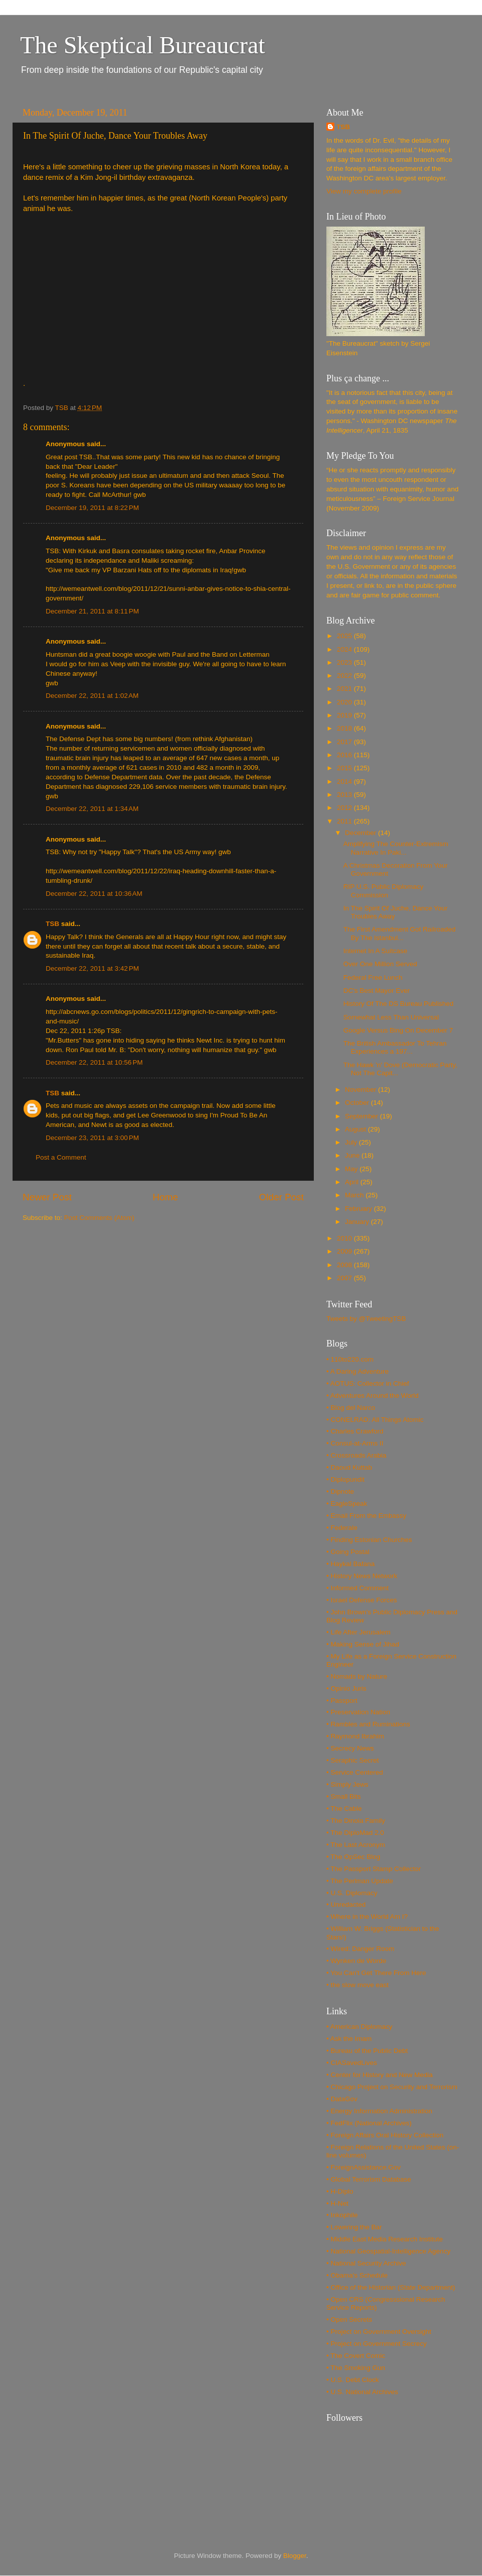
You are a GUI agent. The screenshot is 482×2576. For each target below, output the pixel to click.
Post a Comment (61, 1157)
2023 (345, 662)
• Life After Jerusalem (358, 1632)
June (353, 1155)
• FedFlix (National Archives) (369, 2123)
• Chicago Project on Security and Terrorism (391, 2087)
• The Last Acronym (355, 1844)
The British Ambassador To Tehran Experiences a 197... (395, 1047)
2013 (345, 794)
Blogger (294, 2555)
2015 (345, 768)
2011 (345, 821)
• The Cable (344, 1808)
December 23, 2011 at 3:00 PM (92, 1138)
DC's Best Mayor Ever (376, 990)
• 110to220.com (350, 1359)
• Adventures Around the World (372, 1395)
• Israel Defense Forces (361, 1600)
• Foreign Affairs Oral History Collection (384, 2135)
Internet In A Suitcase (375, 951)
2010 (345, 1238)
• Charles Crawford (355, 1431)
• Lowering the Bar (354, 2227)
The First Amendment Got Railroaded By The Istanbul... (399, 933)
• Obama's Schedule (357, 2275)
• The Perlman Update (359, 1881)
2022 (345, 675)
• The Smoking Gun (355, 2368)
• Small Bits (343, 1796)
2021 (345, 688)
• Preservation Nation (358, 1712)
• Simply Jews (347, 1784)
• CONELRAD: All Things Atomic (375, 1419)
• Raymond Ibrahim (355, 1736)
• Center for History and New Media (379, 2075)
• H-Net (337, 2203)
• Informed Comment (357, 1588)
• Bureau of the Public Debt (367, 2050)
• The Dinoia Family (355, 1820)
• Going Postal (348, 1552)
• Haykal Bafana (350, 1564)
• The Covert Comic (355, 2355)
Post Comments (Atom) (99, 1217)
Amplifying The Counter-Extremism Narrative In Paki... (395, 848)
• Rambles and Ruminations (368, 1724)
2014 (345, 781)
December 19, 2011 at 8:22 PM (92, 507)
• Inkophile (342, 2215)
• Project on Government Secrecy (376, 2343)
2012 (345, 807)
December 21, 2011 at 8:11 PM (92, 611)
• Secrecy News (350, 1748)
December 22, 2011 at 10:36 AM (94, 893)
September (362, 1116)
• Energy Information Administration (379, 2111)
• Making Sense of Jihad (362, 1644)
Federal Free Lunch (373, 977)
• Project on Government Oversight (378, 2331)
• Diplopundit (345, 1479)
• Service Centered (354, 1772)
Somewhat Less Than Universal (391, 1017)
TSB (52, 924)
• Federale (341, 1527)
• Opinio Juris (346, 1688)
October (358, 1102)
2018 (345, 728)
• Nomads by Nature (356, 1676)
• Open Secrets (349, 2319)
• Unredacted (346, 1904)
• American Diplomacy (359, 2026)
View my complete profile (364, 191)
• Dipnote (340, 1491)
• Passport (341, 1700)
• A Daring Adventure (357, 1371)
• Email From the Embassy (366, 1515)
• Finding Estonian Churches (369, 1539)
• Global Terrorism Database (368, 2179)
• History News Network (361, 1576)
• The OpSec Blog (353, 1857)
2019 (345, 715)
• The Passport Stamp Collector (373, 1869)
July (352, 1142)
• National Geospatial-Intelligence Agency (388, 2251)
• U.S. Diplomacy (352, 1893)
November (361, 1089)
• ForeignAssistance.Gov (363, 2167)
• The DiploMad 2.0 (355, 1832)
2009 (345, 1251)
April (352, 1182)
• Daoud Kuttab (349, 1467)
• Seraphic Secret (352, 1760)
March (355, 1195)
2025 (345, 636)
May (352, 1169)
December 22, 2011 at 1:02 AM (92, 695)
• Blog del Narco (350, 1407)
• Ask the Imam (349, 2038)
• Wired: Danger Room (360, 1948)
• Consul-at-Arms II (355, 1443)
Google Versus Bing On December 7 (398, 1030)
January (358, 1221)
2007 (345, 1278)
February (359, 1208)
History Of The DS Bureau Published (398, 1003)
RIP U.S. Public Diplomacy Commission (383, 890)
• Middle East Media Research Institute (384, 2239)
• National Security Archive (366, 2263)
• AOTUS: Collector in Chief (367, 1383)
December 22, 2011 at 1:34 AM (92, 808)
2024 (345, 649)
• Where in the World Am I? (367, 1916)
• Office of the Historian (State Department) (390, 2287)
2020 (345, 702)
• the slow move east (357, 1985)
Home (165, 1197)
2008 (345, 1265)
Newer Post (47, 1197)
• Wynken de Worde (356, 1961)
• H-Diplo (339, 2191)
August (356, 1129)
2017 (345, 742)
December (361, 833)
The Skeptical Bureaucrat (142, 45)
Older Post (281, 1197)
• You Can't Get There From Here (376, 1973)
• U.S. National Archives (362, 2392)
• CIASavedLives (351, 2063)
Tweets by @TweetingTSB (366, 1318)
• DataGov (341, 2099)
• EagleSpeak (346, 1503)
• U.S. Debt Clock (352, 2380)
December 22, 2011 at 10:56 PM (94, 1062)
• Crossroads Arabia (356, 1455)
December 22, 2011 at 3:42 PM (92, 968)
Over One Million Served (380, 964)
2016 (345, 755)
